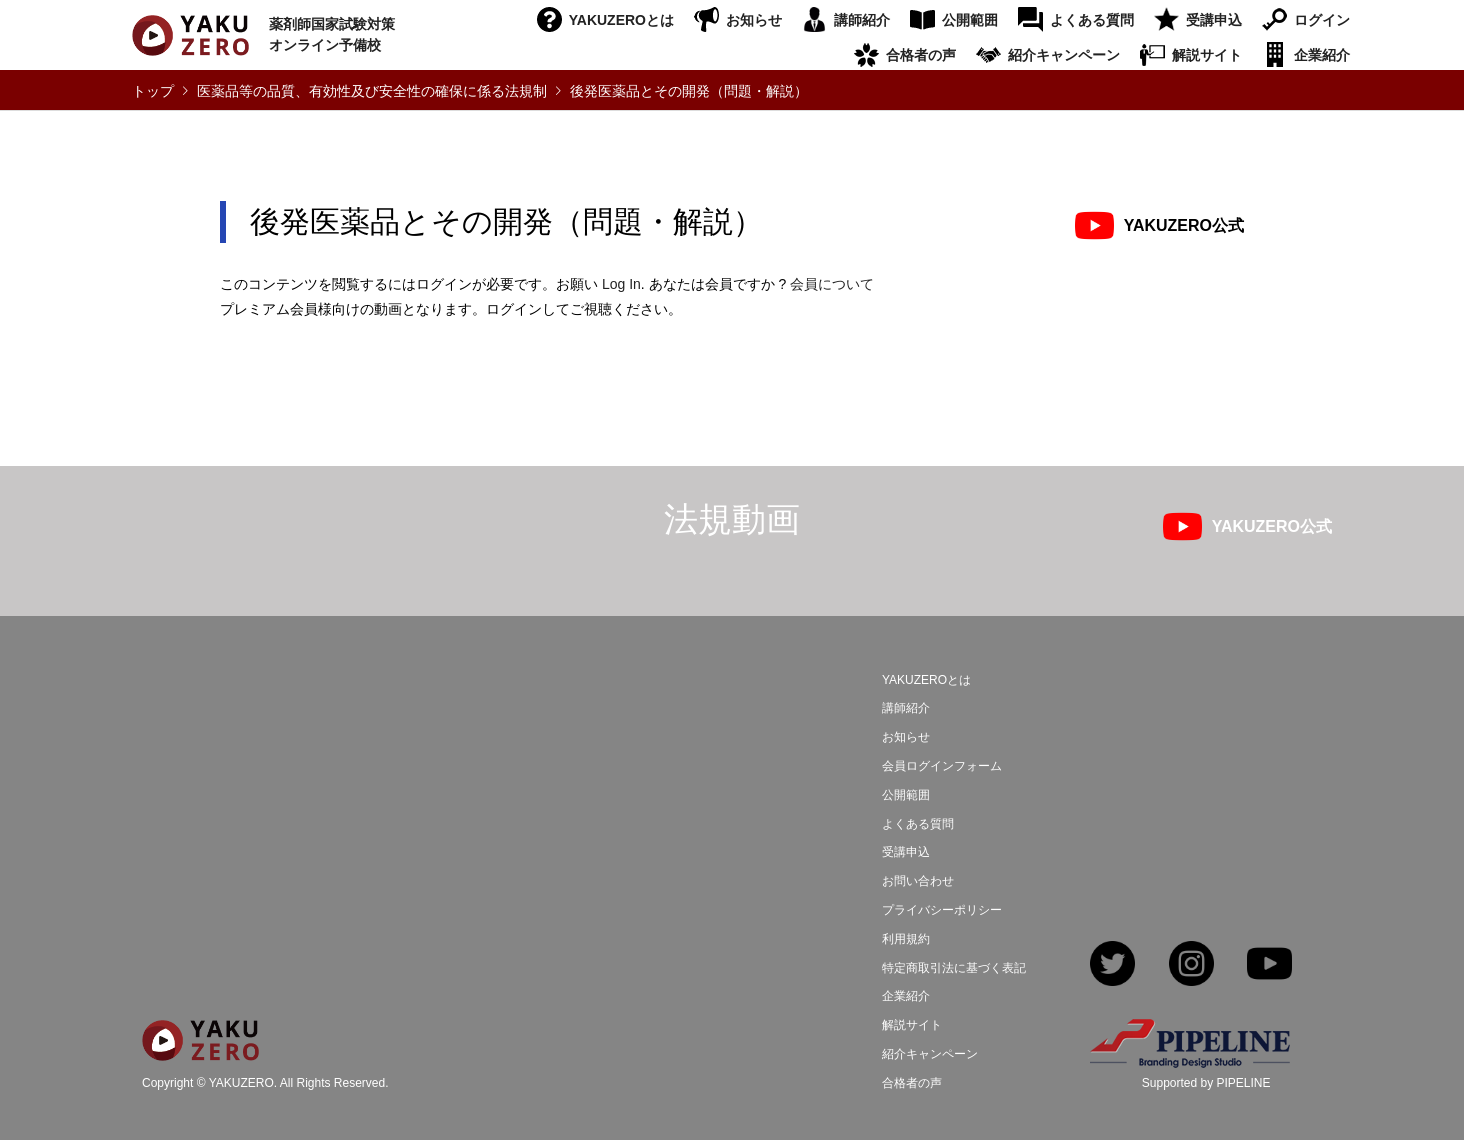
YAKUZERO (241, 1084)
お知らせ (754, 20)
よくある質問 (1092, 20)
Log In (621, 284)
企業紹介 (1322, 55)
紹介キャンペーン (1064, 55)
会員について (832, 284)
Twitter (1112, 965)
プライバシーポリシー (942, 910)
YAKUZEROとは (621, 20)
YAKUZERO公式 (1184, 225)
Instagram (1191, 965)
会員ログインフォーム (942, 766)
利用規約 (906, 939)
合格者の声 (921, 55)
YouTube (1269, 965)
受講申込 (1214, 20)
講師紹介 (862, 20)
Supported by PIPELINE (1206, 1083)
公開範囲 (970, 20)
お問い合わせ (918, 881)
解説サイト (1207, 55)
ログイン (1322, 20)
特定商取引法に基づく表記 (954, 968)
